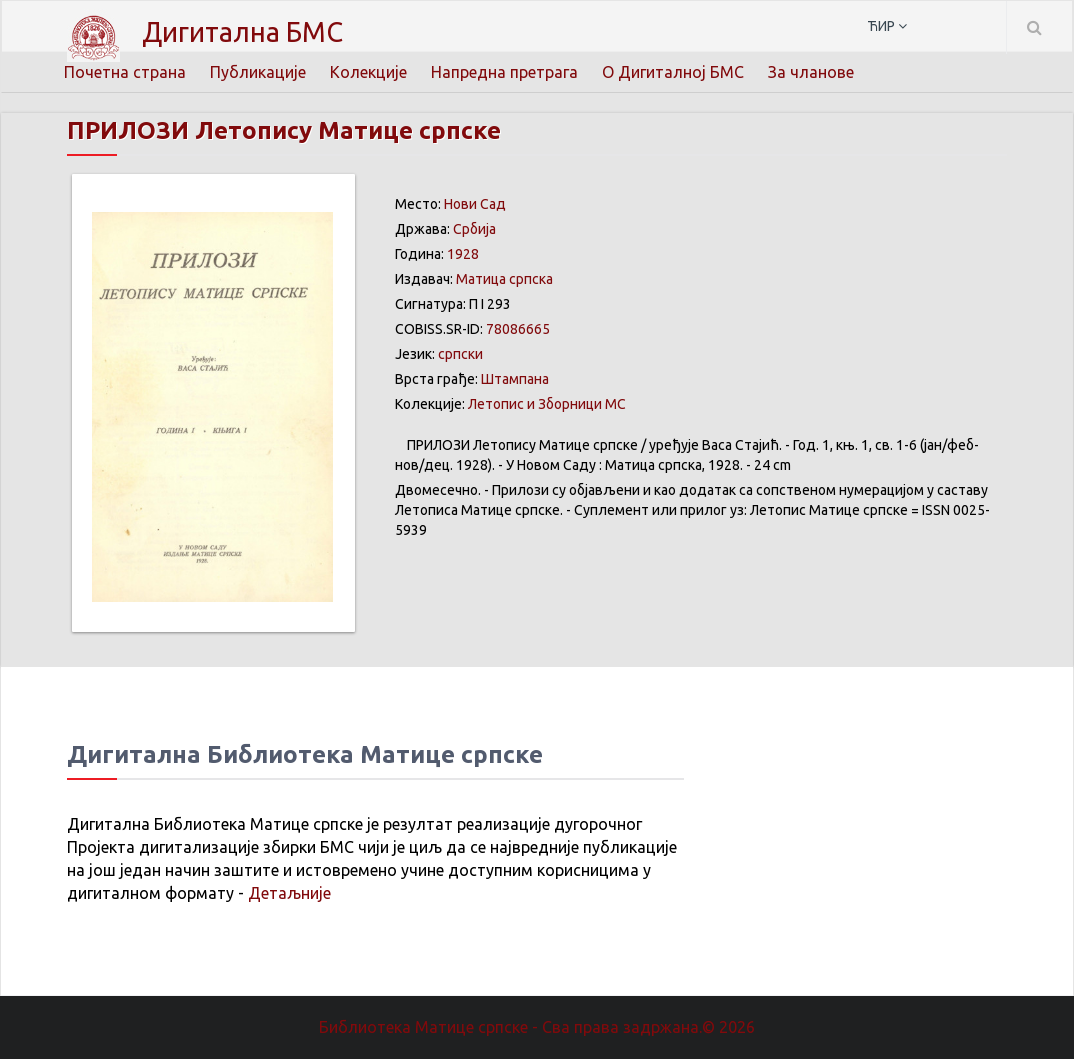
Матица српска (504, 279)
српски (460, 354)
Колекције (368, 72)
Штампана (515, 379)
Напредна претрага (504, 72)
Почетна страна (125, 72)
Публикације (258, 72)
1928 (463, 254)
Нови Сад (475, 204)
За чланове (811, 72)
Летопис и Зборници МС (547, 404)
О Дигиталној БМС (673, 72)
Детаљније (289, 893)
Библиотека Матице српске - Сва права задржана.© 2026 (537, 1027)
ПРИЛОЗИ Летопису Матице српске (284, 130)
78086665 (518, 329)
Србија (474, 229)
